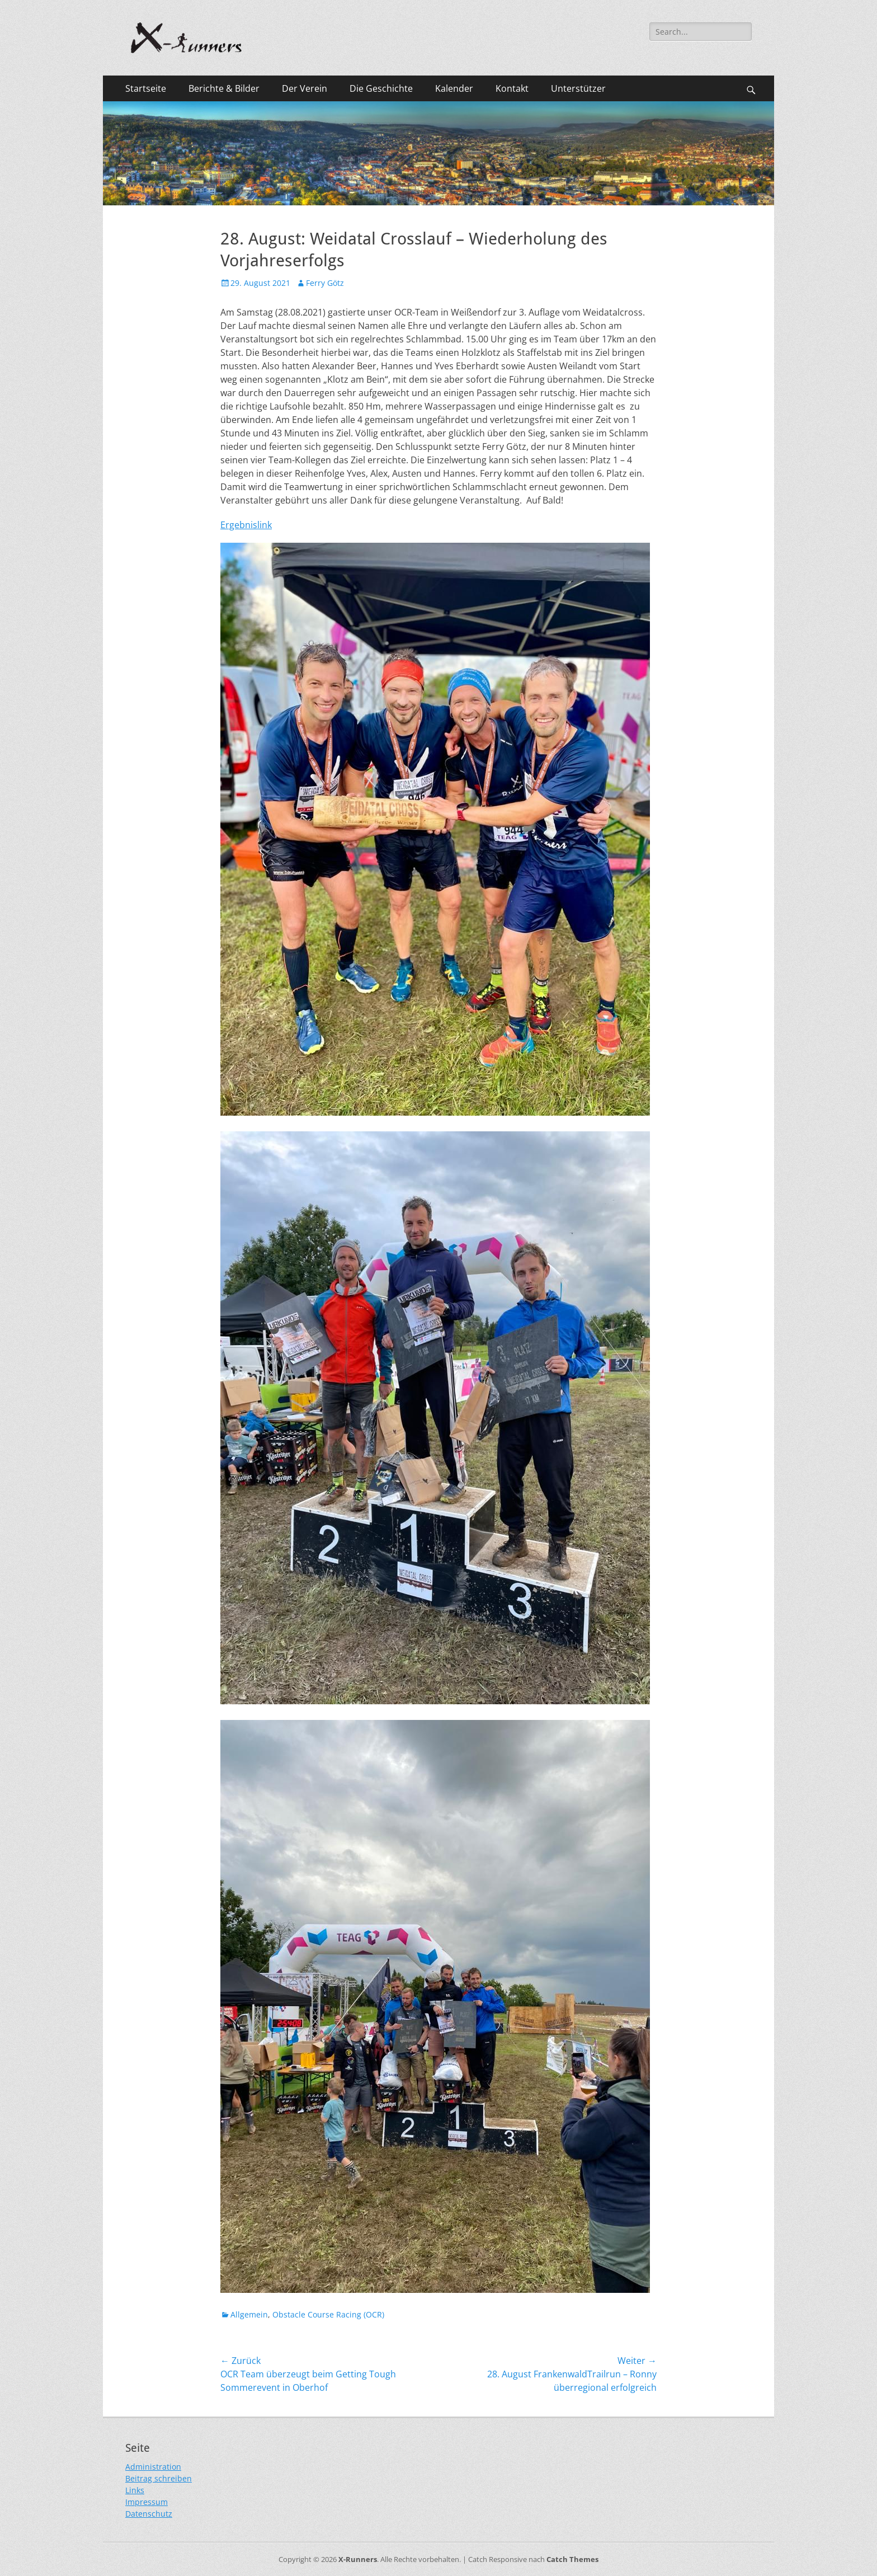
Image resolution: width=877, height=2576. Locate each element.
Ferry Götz (325, 283)
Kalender (454, 88)
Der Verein (304, 88)
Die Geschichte (381, 88)
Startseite (145, 88)
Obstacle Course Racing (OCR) (328, 2314)
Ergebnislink (246, 525)
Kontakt (512, 88)
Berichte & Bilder (224, 88)
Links (134, 2490)
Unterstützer (578, 88)
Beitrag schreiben (158, 2478)
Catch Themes (572, 2559)
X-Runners (357, 2559)
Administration (153, 2466)
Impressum (146, 2502)
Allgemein (249, 2314)
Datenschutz (148, 2513)
